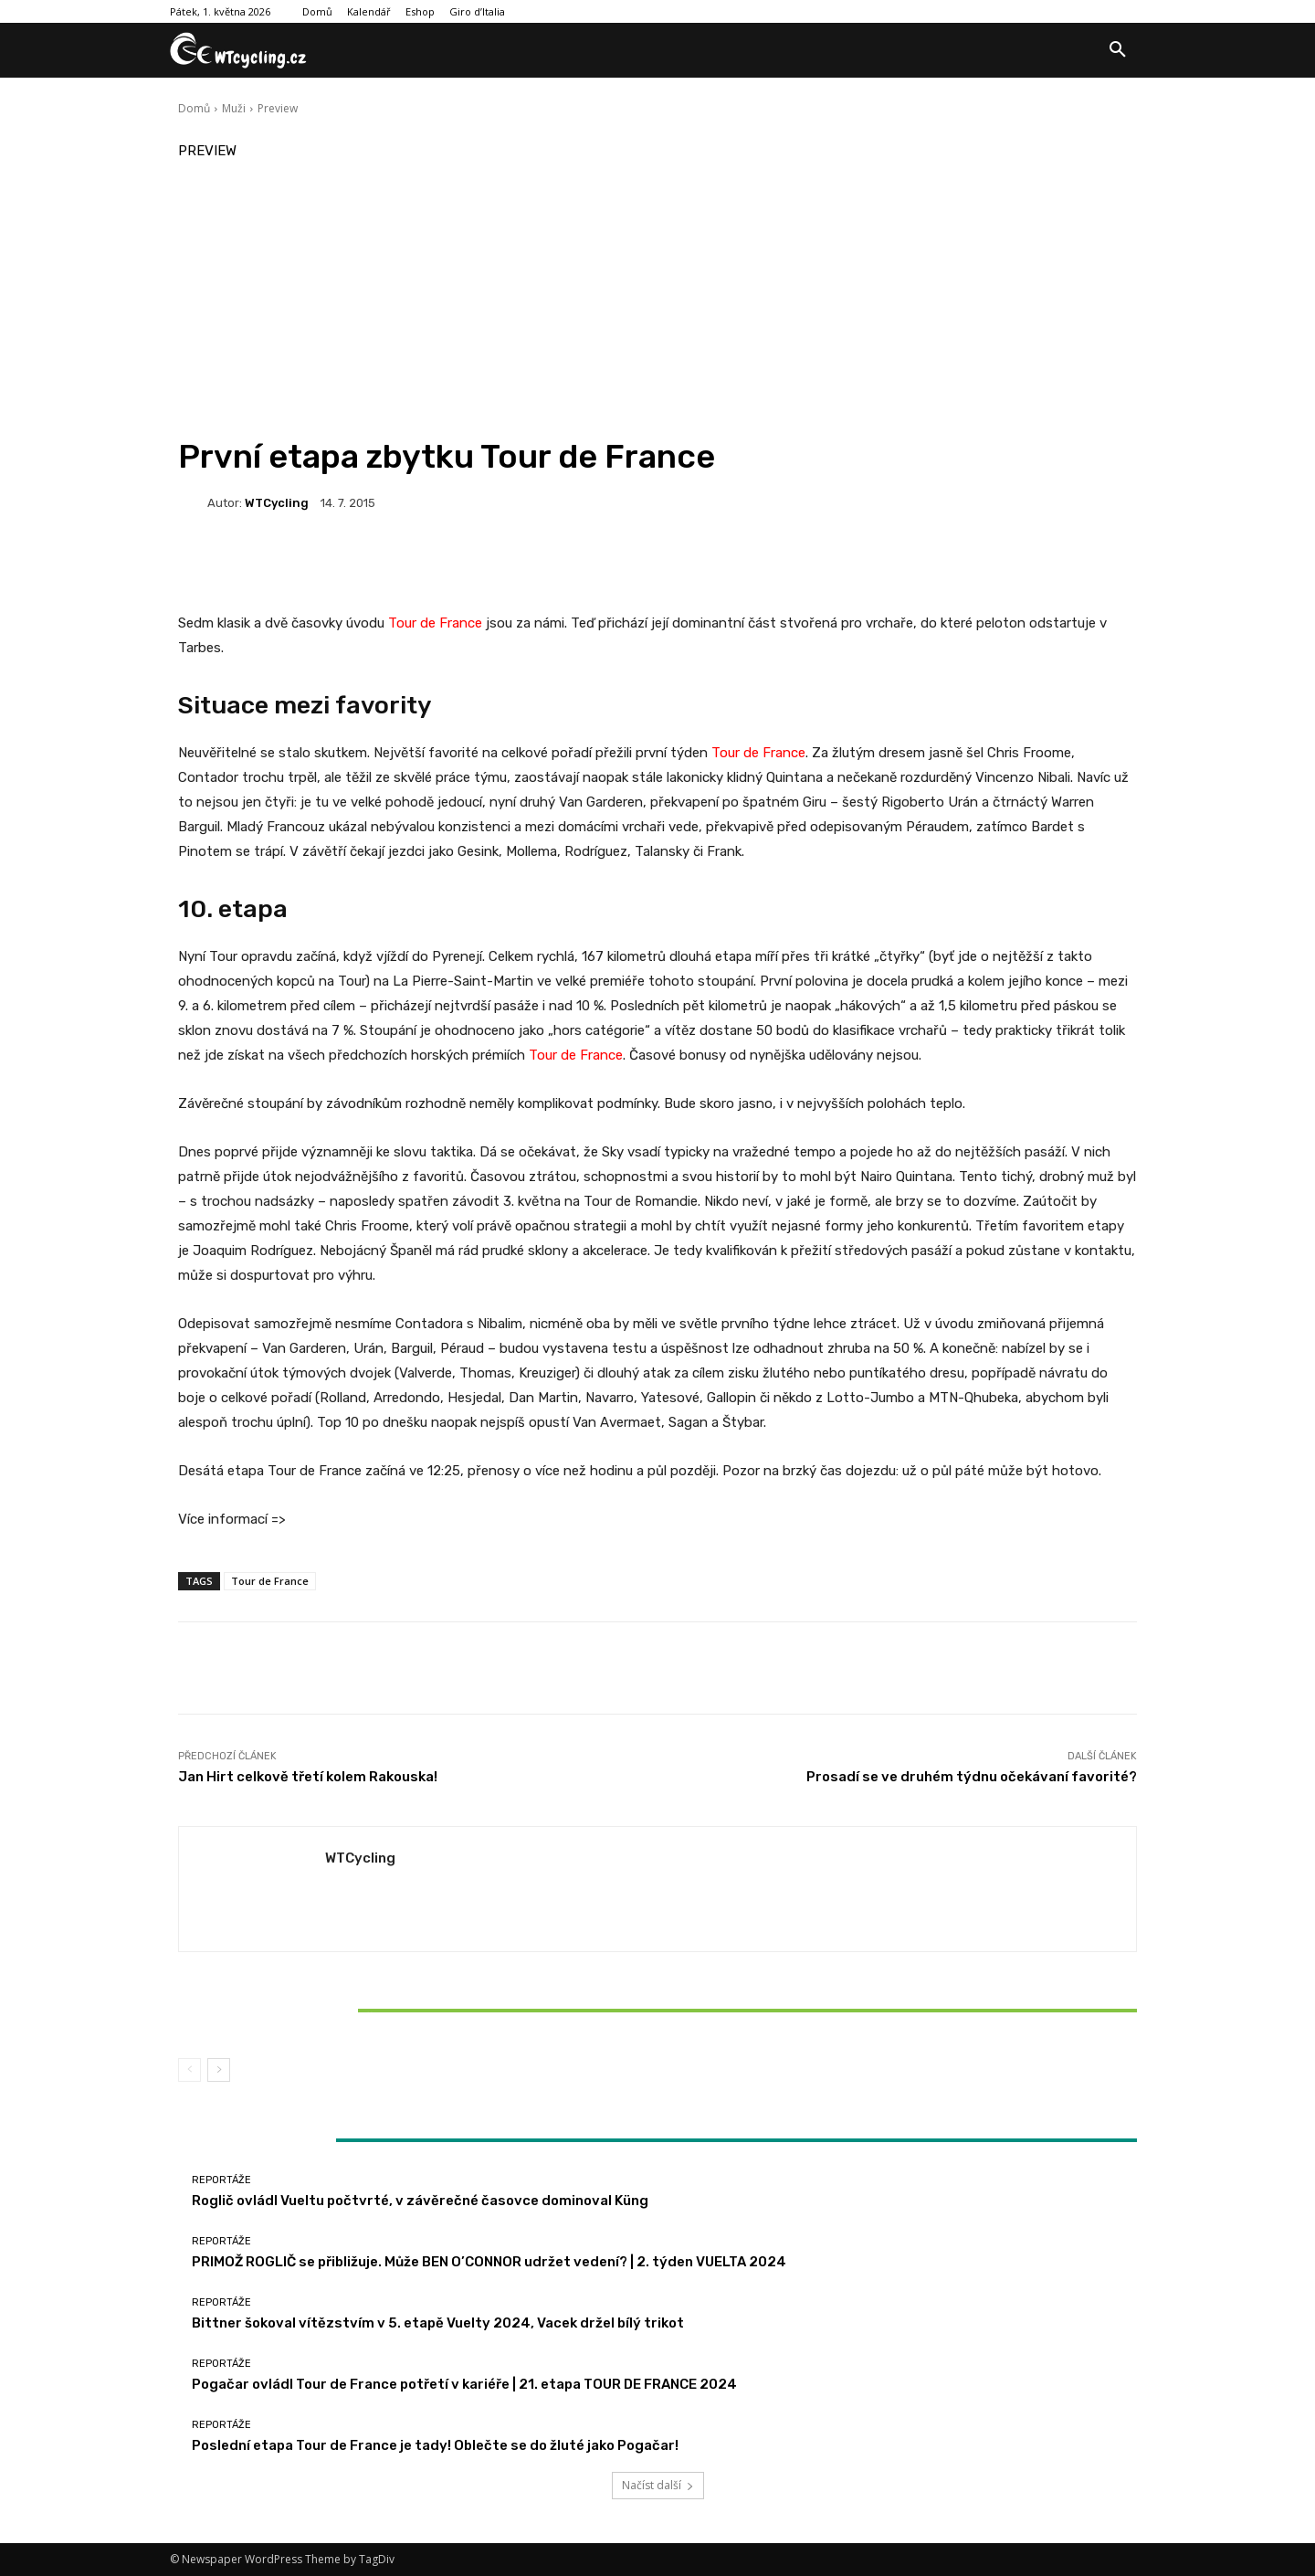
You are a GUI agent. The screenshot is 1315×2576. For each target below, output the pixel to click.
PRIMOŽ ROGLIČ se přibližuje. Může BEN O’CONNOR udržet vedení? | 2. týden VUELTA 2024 (489, 2262)
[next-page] (218, 2070)
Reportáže (334, 1979)
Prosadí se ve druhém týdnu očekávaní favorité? (971, 1776)
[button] (1117, 50)
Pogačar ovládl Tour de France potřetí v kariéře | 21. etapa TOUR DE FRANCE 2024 (464, 2384)
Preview (278, 108)
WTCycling (277, 503)
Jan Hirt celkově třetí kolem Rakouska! (307, 1776)
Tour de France (435, 623)
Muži (234, 108)
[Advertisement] (657, 300)
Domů (194, 108)
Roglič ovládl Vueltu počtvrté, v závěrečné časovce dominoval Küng (420, 2200)
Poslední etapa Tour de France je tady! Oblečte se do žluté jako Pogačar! (435, 2445)
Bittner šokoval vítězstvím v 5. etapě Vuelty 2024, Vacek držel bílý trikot (336, 2009)
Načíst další (658, 2485)
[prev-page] (189, 2070)
